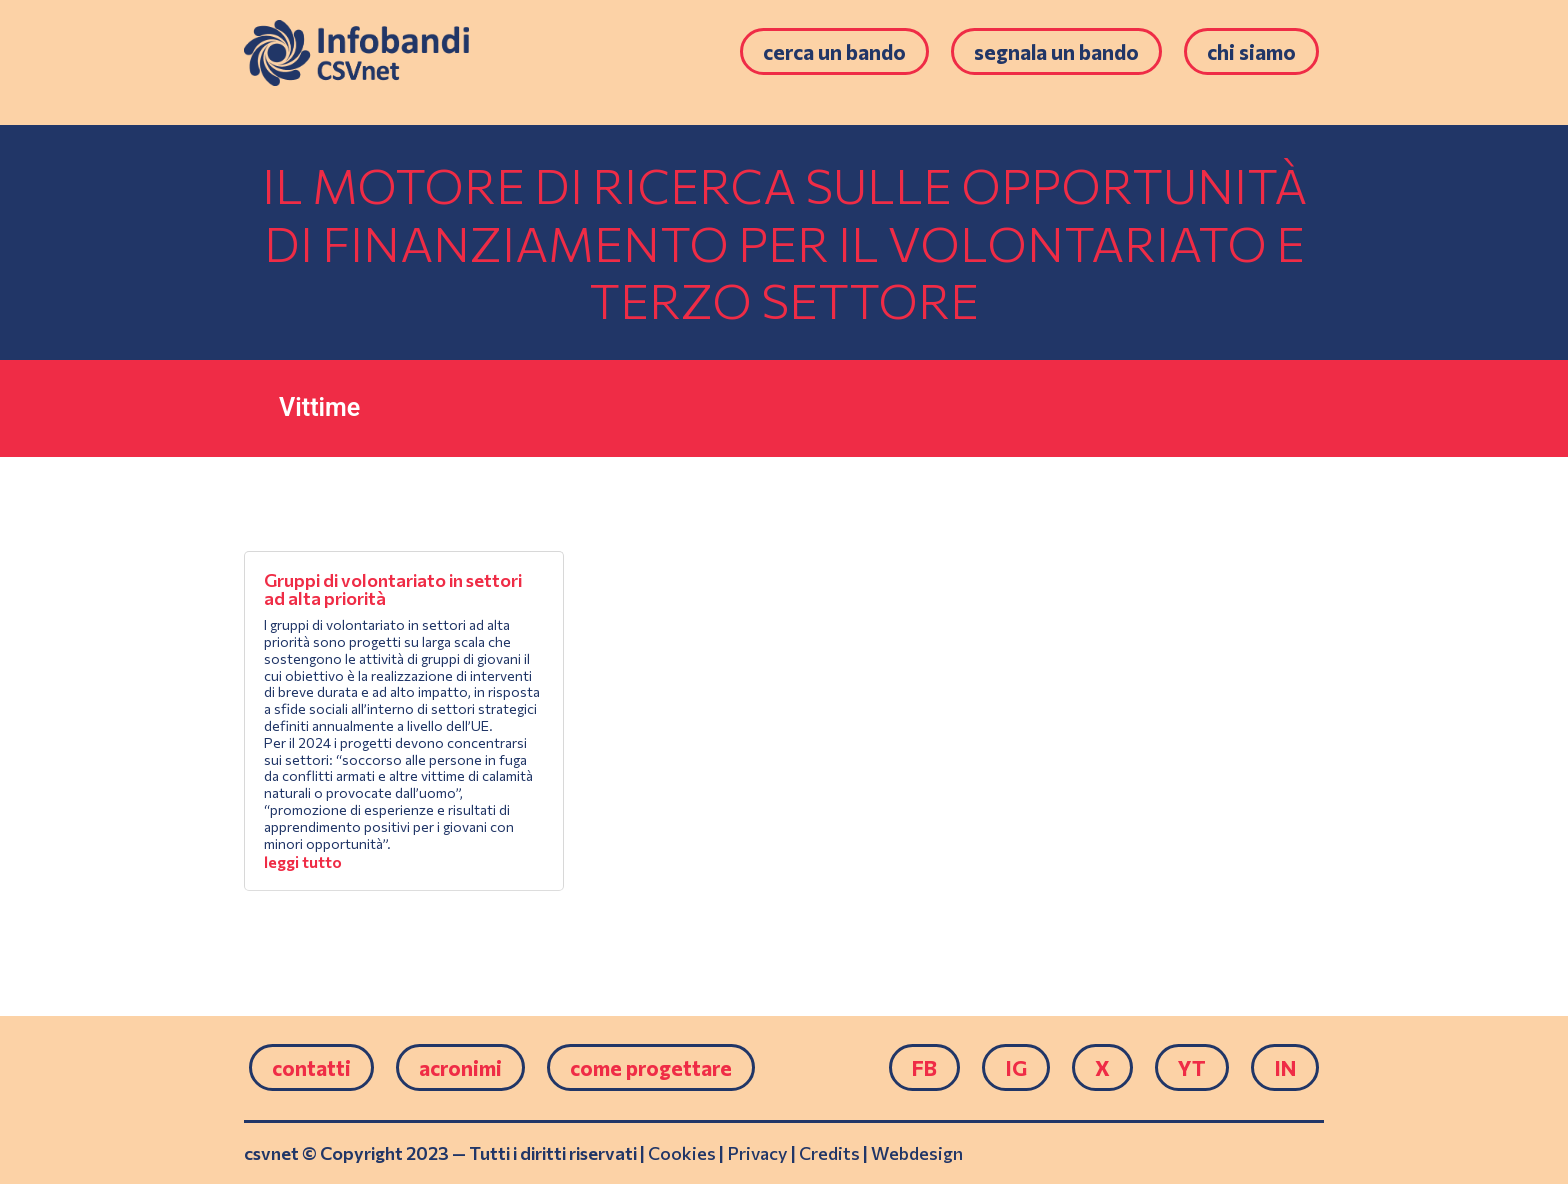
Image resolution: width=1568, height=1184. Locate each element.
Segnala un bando (1056, 51)
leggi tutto (303, 861)
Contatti (311, 1067)
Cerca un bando (834, 51)
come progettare (651, 1067)
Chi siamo (1251, 51)
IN (1285, 1067)
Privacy (757, 1153)
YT (1192, 1067)
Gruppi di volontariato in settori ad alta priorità (393, 589)
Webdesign (917, 1153)
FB (924, 1067)
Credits (829, 1153)
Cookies (682, 1153)
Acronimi (460, 1067)
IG (1016, 1067)
